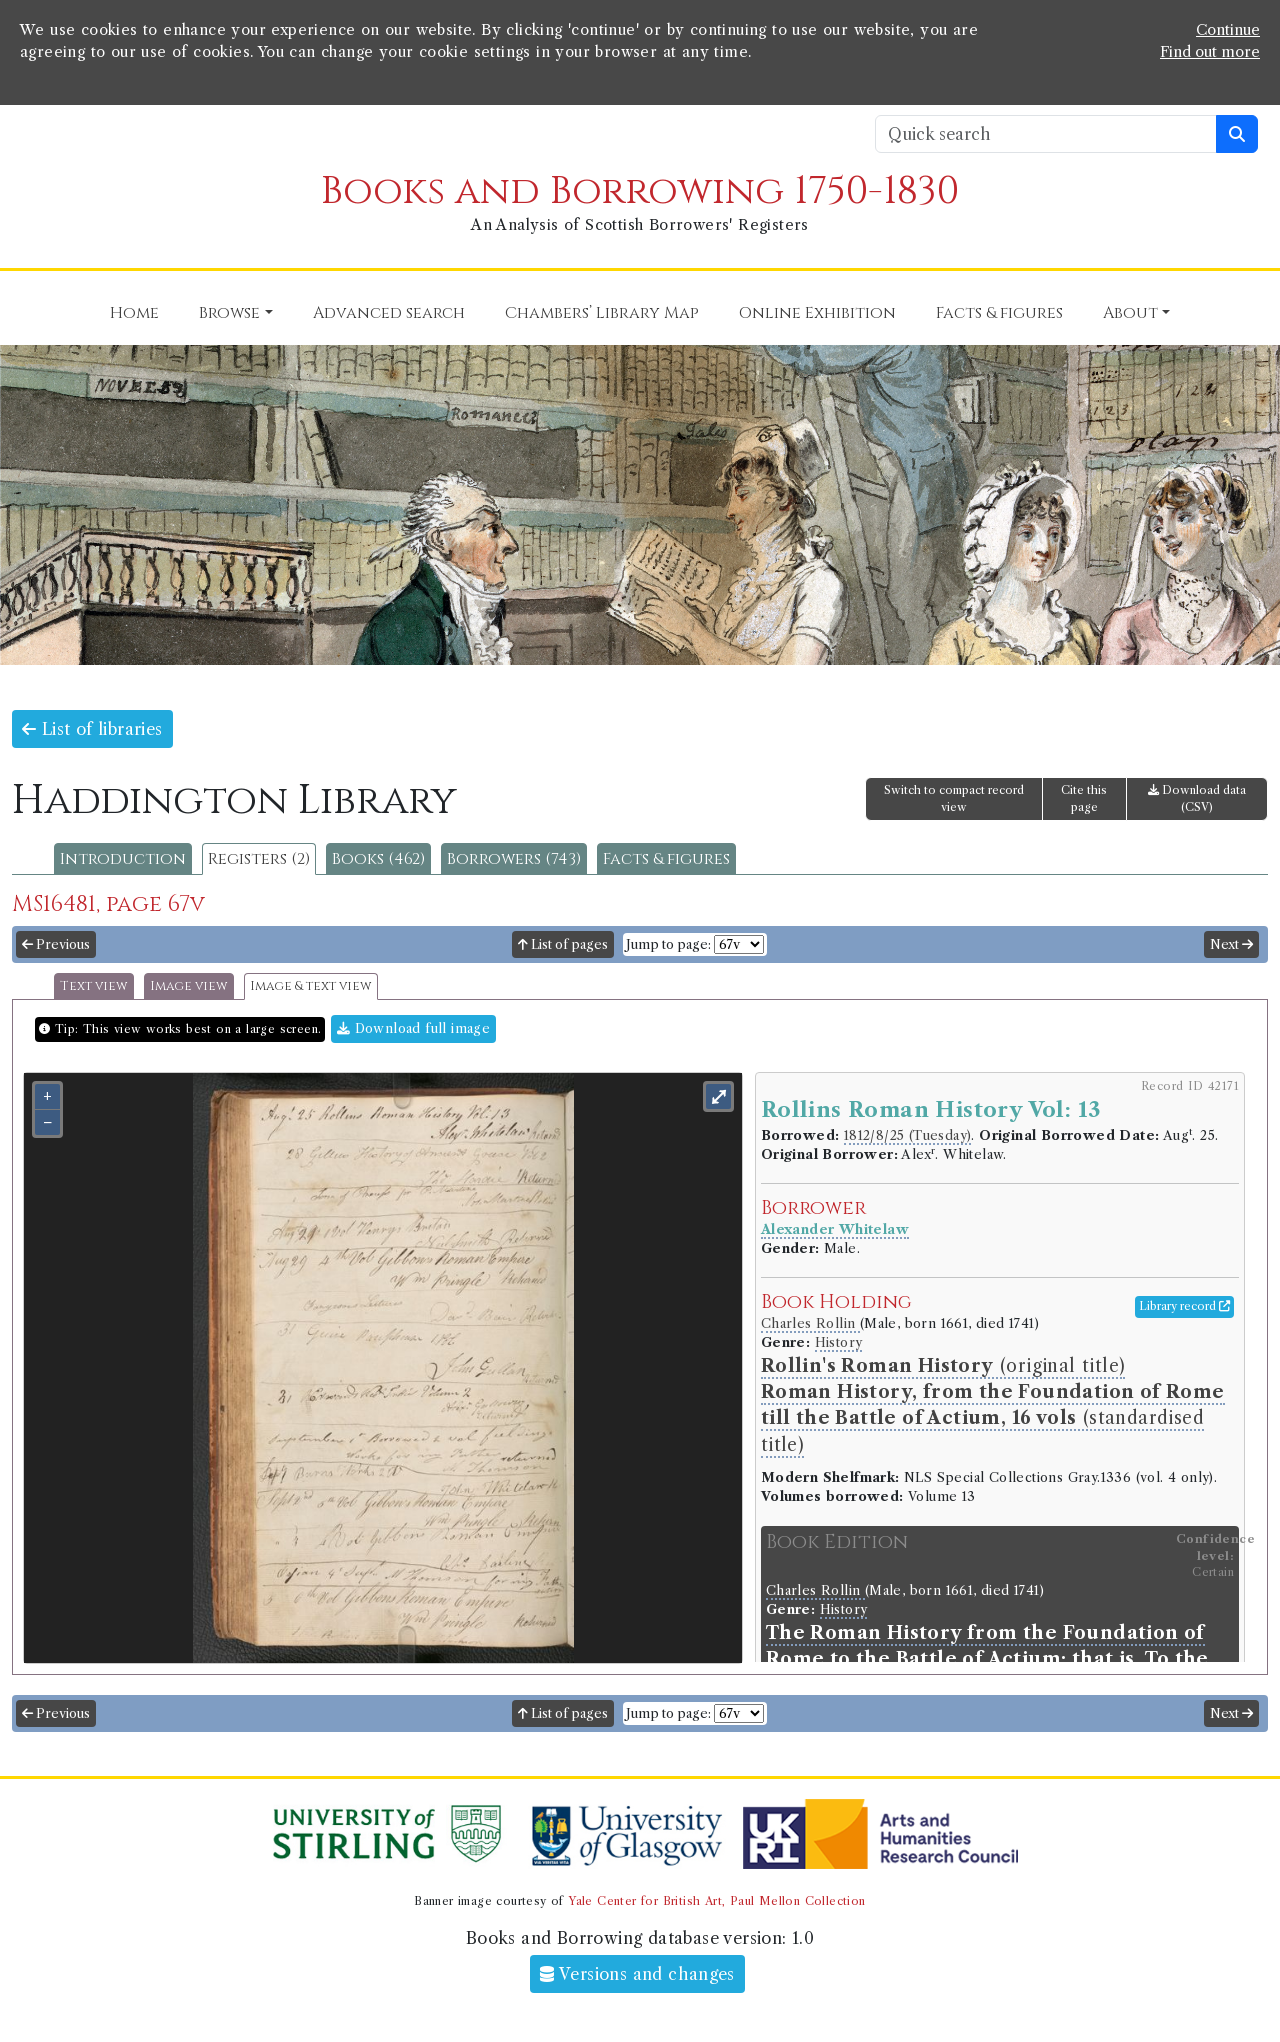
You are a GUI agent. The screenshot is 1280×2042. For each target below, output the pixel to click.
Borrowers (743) (514, 859)
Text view (94, 986)
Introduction (123, 859)
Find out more (1210, 52)
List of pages (563, 944)
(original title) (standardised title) (993, 1405)
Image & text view (311, 986)
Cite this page (1084, 798)
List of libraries (92, 729)
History (839, 1342)
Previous (56, 944)
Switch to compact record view (954, 798)
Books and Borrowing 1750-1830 (640, 191)
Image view (189, 986)
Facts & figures (666, 859)
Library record (1184, 1306)
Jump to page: (668, 944)
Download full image (413, 1028)
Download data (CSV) (1197, 798)
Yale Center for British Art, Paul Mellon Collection (716, 1901)
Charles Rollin (810, 1323)
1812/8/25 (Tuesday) (908, 1135)
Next (1231, 944)
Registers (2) (259, 859)
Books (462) (378, 859)
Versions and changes (637, 1974)
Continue (1228, 30)
